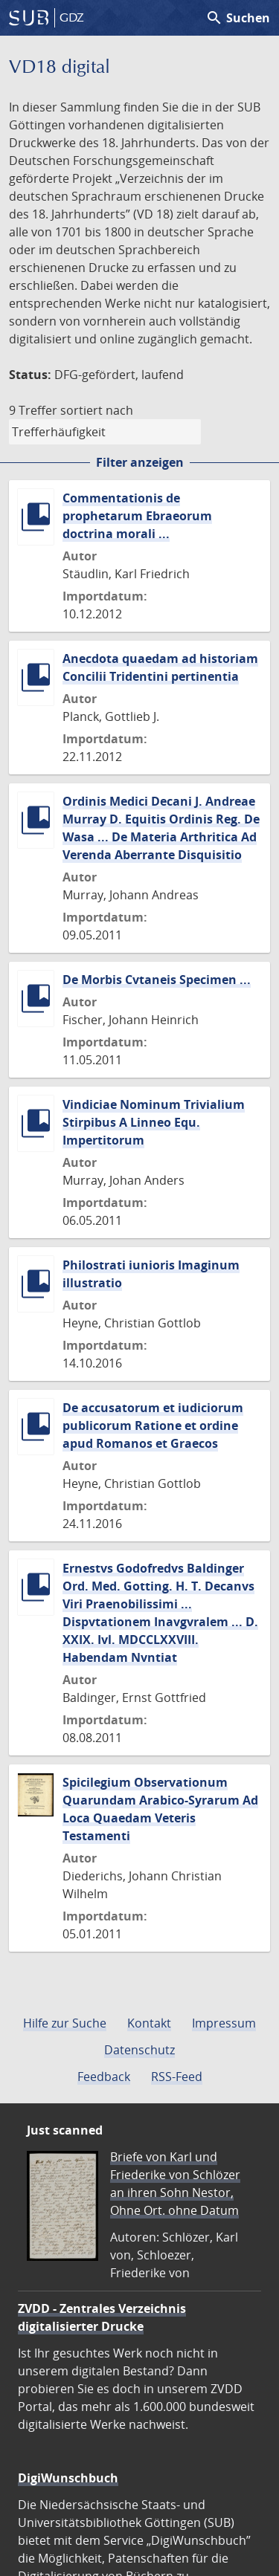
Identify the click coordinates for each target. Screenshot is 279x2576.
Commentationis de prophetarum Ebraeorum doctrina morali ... (137, 516)
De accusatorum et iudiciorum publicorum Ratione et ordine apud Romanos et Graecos (152, 1425)
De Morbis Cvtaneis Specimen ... (156, 979)
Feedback (103, 2076)
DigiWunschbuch (68, 2478)
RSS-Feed (176, 2076)
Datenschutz (139, 2050)
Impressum (224, 2023)
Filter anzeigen (140, 462)
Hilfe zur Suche (64, 2023)
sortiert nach (96, 410)
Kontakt (149, 2023)
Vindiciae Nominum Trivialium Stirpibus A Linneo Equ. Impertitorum (153, 1122)
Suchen (237, 18)
